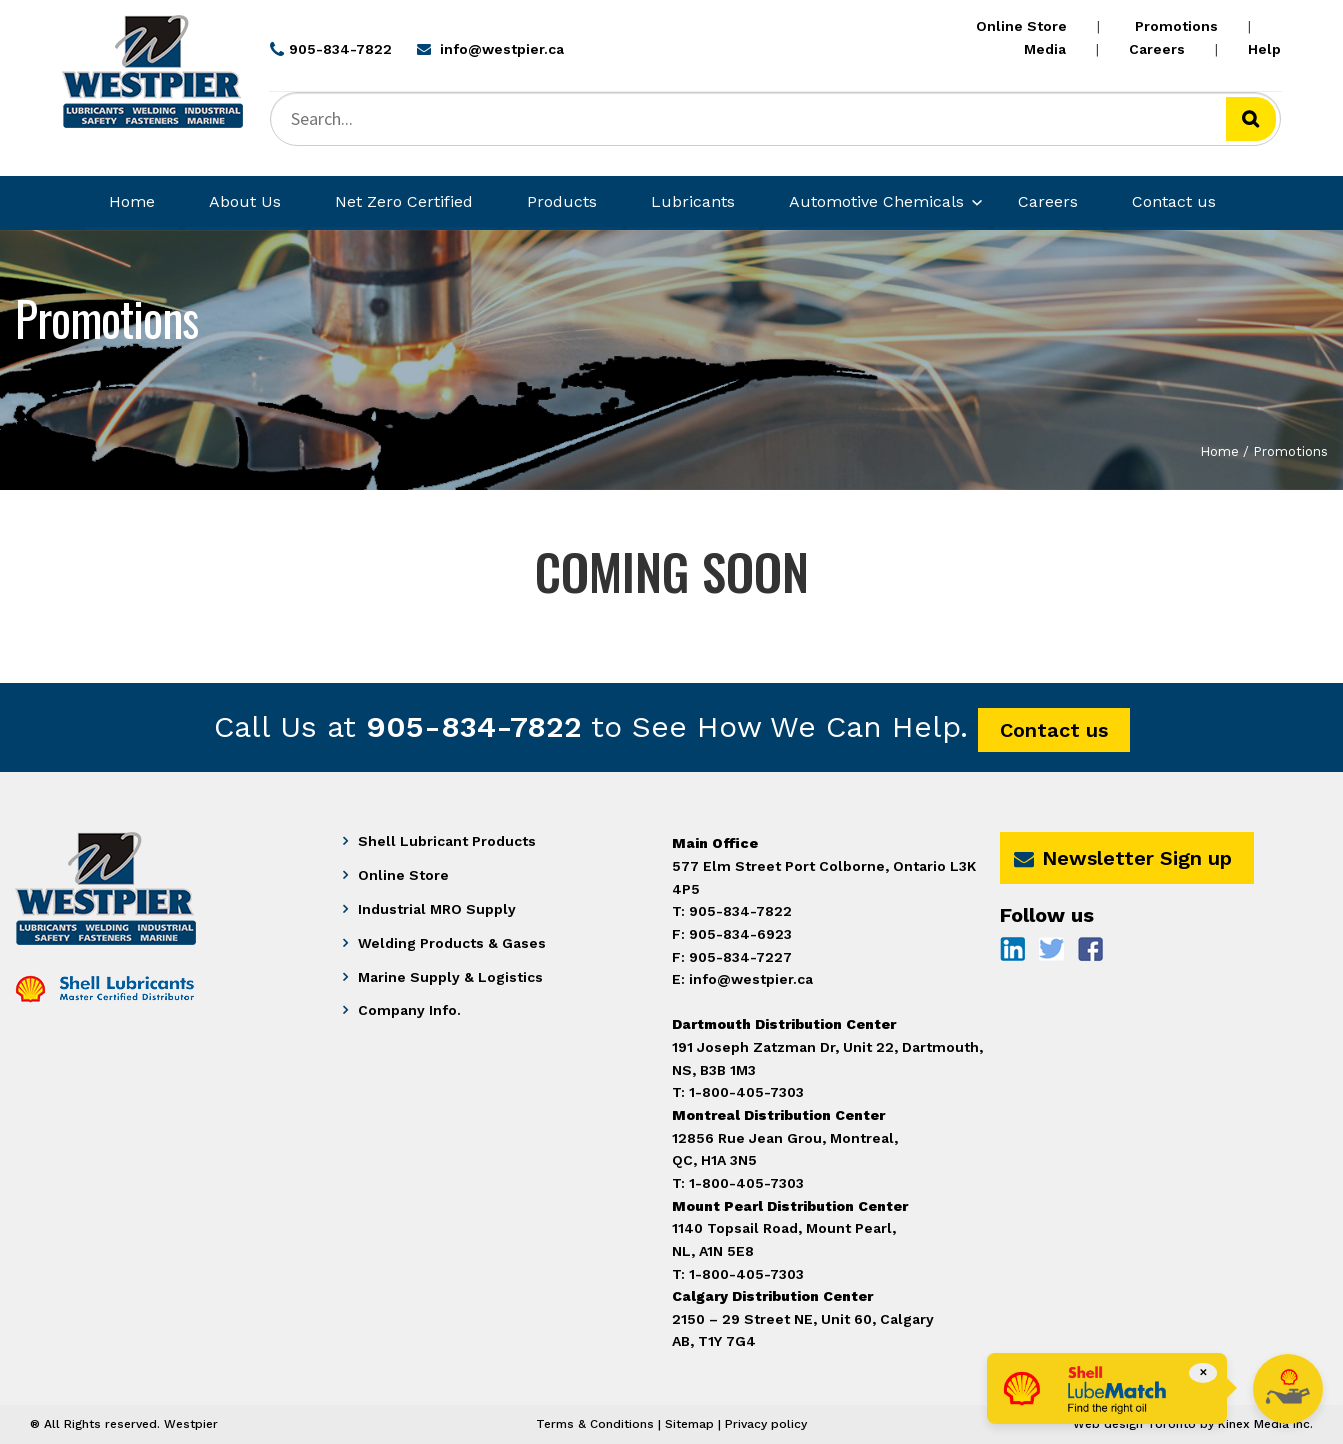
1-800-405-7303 (746, 1274)
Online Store (1021, 26)
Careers (1157, 49)
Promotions (1176, 26)
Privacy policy (766, 1424)
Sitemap (689, 1424)
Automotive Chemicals (876, 201)
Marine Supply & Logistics (450, 977)
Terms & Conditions (595, 1424)
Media (1045, 49)
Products (562, 201)
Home (132, 201)
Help (1264, 49)
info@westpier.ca (751, 979)
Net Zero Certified (404, 201)
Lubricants (693, 201)
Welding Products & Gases (452, 943)
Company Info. (409, 1010)
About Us (245, 201)
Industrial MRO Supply (437, 909)
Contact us (1174, 201)
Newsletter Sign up (1123, 858)
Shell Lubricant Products (447, 841)
